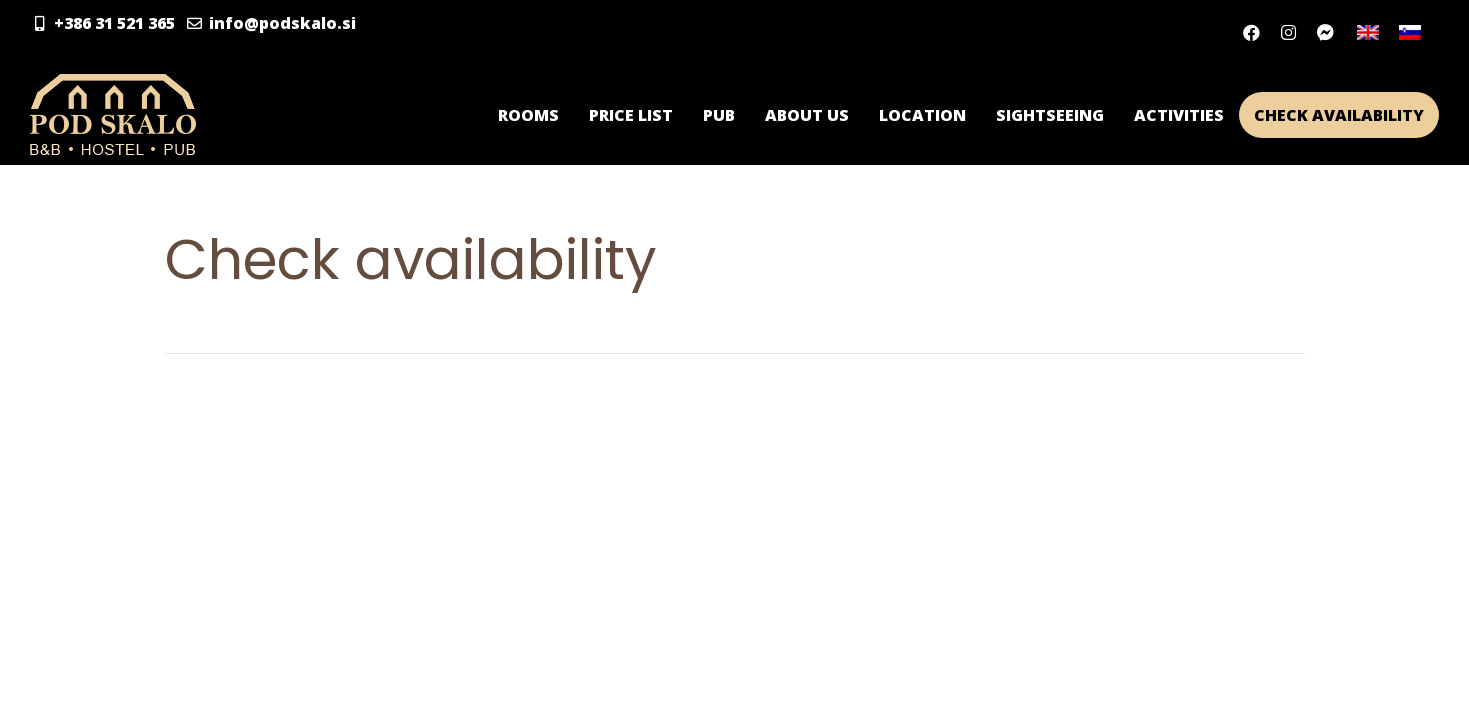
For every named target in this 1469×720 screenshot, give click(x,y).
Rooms (528, 115)
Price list (631, 115)
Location (922, 115)
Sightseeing (1050, 115)
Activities (1179, 115)
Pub (719, 115)
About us (807, 115)
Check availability (1339, 115)
